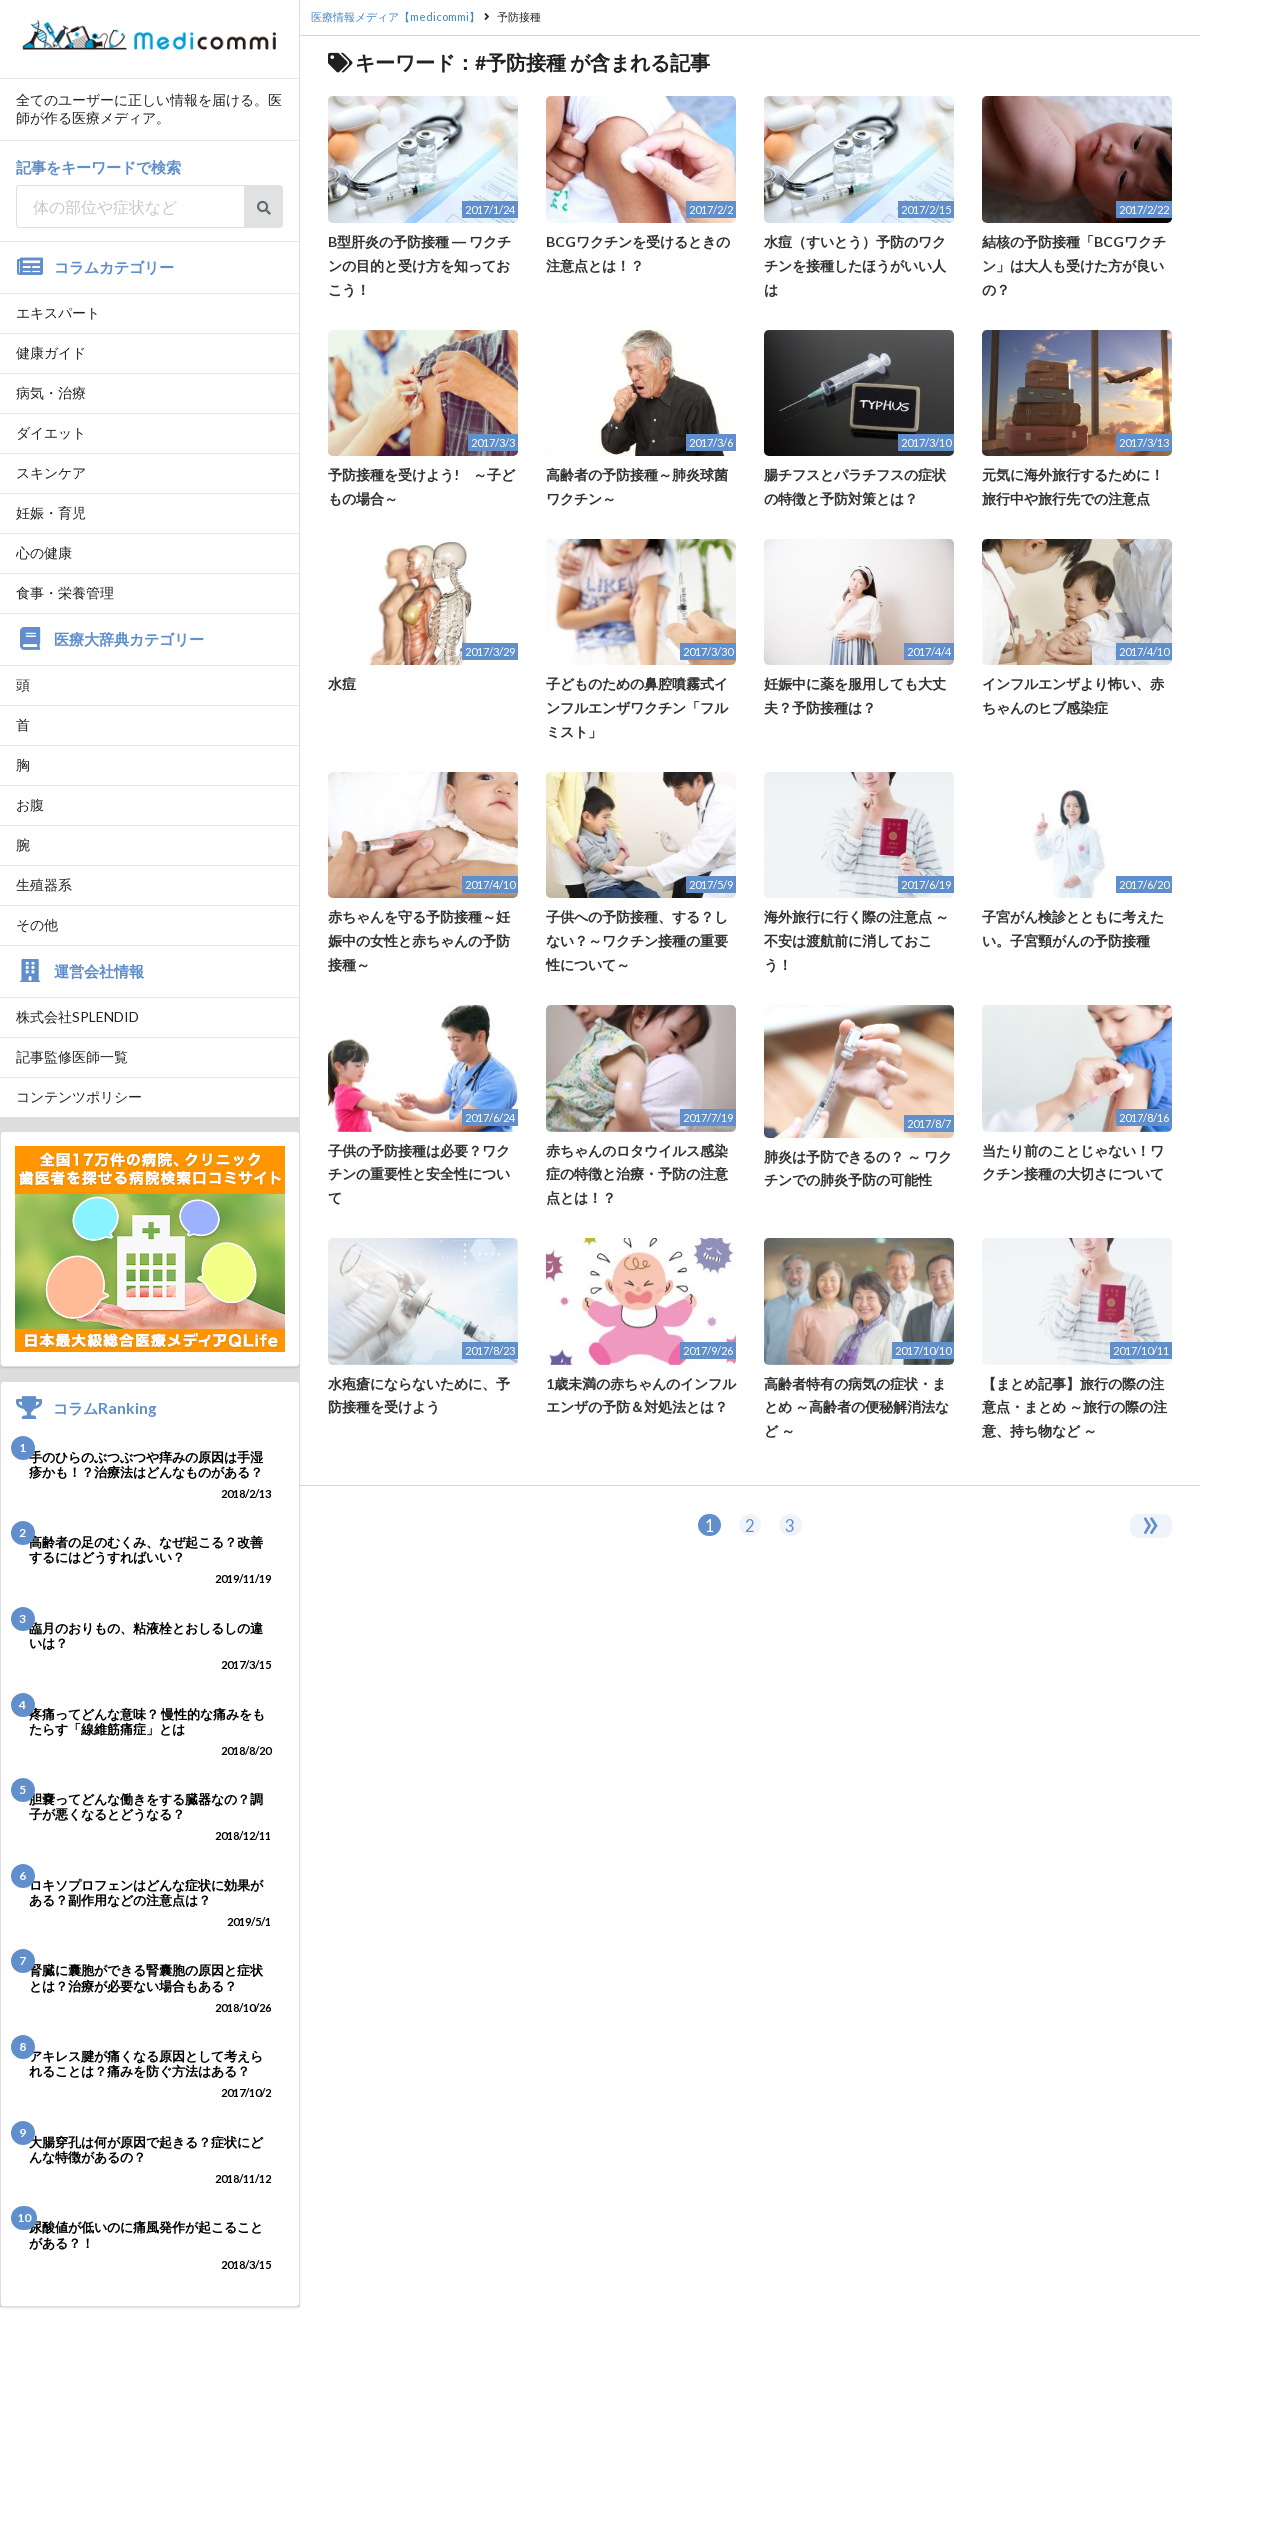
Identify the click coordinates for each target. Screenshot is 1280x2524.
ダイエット (51, 432)
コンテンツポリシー (79, 1096)
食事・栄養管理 (65, 592)
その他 (37, 924)
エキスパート (58, 312)
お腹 (30, 804)
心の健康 (44, 552)
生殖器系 (44, 884)
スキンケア (51, 472)
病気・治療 (51, 392)
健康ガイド (51, 352)
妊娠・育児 (51, 512)
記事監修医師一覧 (72, 1056)
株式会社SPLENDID (77, 1016)
